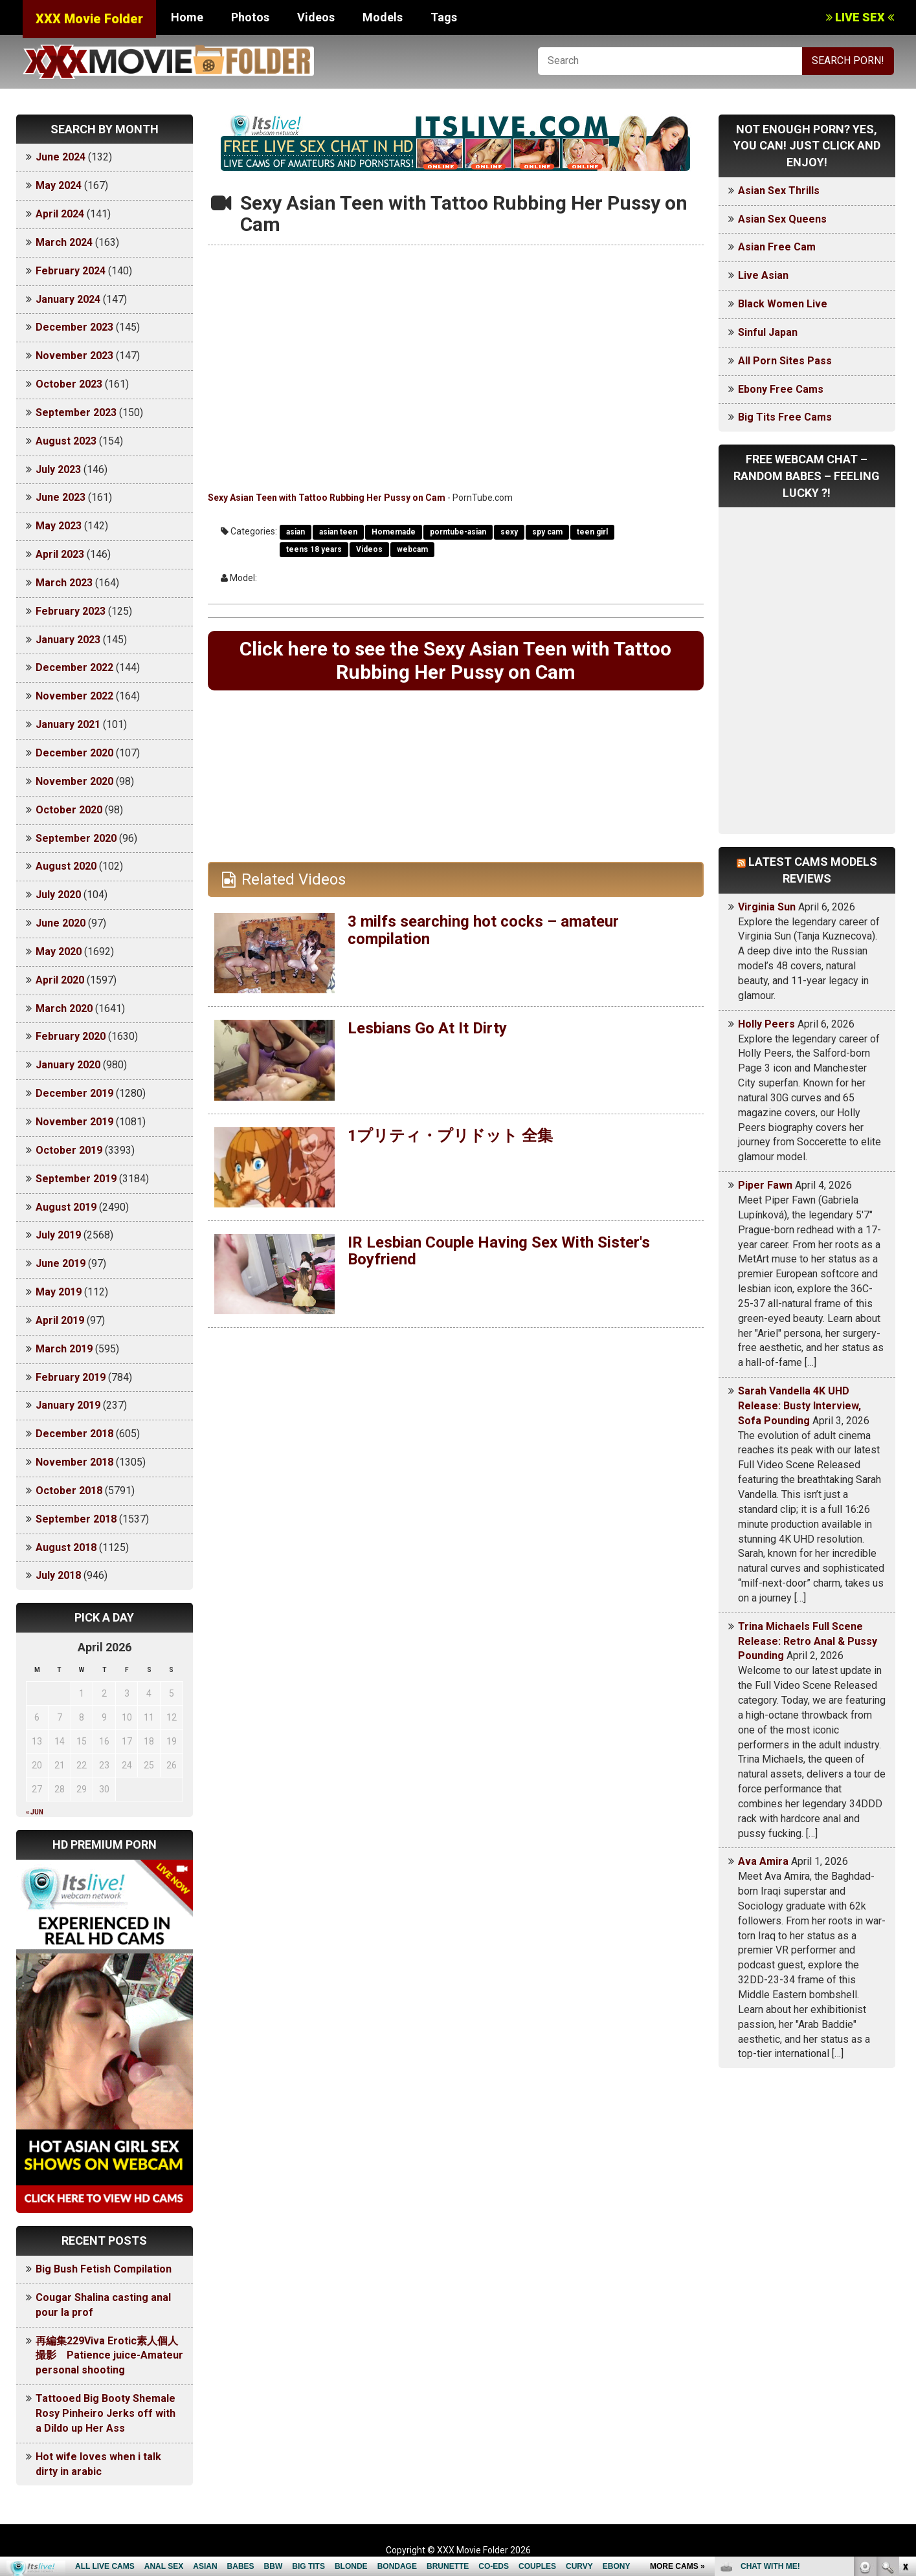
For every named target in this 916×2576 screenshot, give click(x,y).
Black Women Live (782, 304)
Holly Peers (766, 1024)
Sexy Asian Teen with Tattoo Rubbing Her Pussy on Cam (326, 497)
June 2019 (60, 1263)
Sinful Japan (768, 332)
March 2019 (64, 1349)
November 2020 (74, 781)
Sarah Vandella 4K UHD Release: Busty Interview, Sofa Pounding (799, 1406)
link (905, 2374)
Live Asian (763, 275)
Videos (316, 17)
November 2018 (74, 1462)
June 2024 (60, 157)
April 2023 (60, 554)
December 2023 (74, 327)
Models (383, 17)
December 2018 (74, 1433)
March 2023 (64, 583)
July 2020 (58, 894)
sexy (509, 531)
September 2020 (76, 838)
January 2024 (68, 299)
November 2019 (74, 1122)
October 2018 (69, 1490)
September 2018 (76, 1519)
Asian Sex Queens (782, 219)
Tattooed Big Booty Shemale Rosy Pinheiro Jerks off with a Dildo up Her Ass (105, 2413)
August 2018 (66, 1547)
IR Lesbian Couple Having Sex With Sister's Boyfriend (499, 1250)
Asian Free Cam (777, 247)
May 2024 (59, 185)
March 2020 (64, 1008)
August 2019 (66, 1207)
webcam (412, 549)
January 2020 (68, 1065)
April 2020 (60, 980)
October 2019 (69, 1150)
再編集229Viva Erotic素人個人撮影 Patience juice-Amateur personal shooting (109, 2356)
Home (187, 17)
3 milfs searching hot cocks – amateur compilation (483, 929)
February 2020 (71, 1036)
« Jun (34, 1812)
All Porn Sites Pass (785, 361)
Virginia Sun (767, 907)
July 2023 (58, 469)
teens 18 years (314, 549)
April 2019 (60, 1320)
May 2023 (59, 526)
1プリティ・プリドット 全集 (450, 1136)
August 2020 (66, 866)
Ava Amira (763, 1861)
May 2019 (59, 1292)
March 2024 (64, 242)
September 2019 (76, 1178)
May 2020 (59, 951)
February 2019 (71, 1377)
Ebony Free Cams (780, 389)
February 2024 (71, 271)
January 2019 (68, 1405)
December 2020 (74, 753)
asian (295, 531)
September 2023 (76, 412)
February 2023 (71, 611)
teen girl (592, 531)
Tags (443, 17)
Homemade (394, 531)
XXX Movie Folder (89, 19)
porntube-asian (458, 531)
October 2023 (69, 384)
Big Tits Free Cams (785, 417)
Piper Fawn (765, 1185)
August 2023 (66, 441)
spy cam (547, 531)
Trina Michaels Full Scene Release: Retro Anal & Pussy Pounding (807, 1641)
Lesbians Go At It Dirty (427, 1028)
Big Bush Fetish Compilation (104, 2269)
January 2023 (68, 639)
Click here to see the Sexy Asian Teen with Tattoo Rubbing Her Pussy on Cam (455, 660)
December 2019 (74, 1093)
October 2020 (69, 810)
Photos (250, 17)
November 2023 (74, 355)
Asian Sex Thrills (779, 190)
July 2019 (58, 1235)
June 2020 (60, 923)
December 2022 (74, 667)
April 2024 (60, 214)
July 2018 (58, 1575)
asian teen (338, 531)
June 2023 (60, 497)
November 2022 (74, 696)
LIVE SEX (860, 17)
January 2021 (68, 724)
